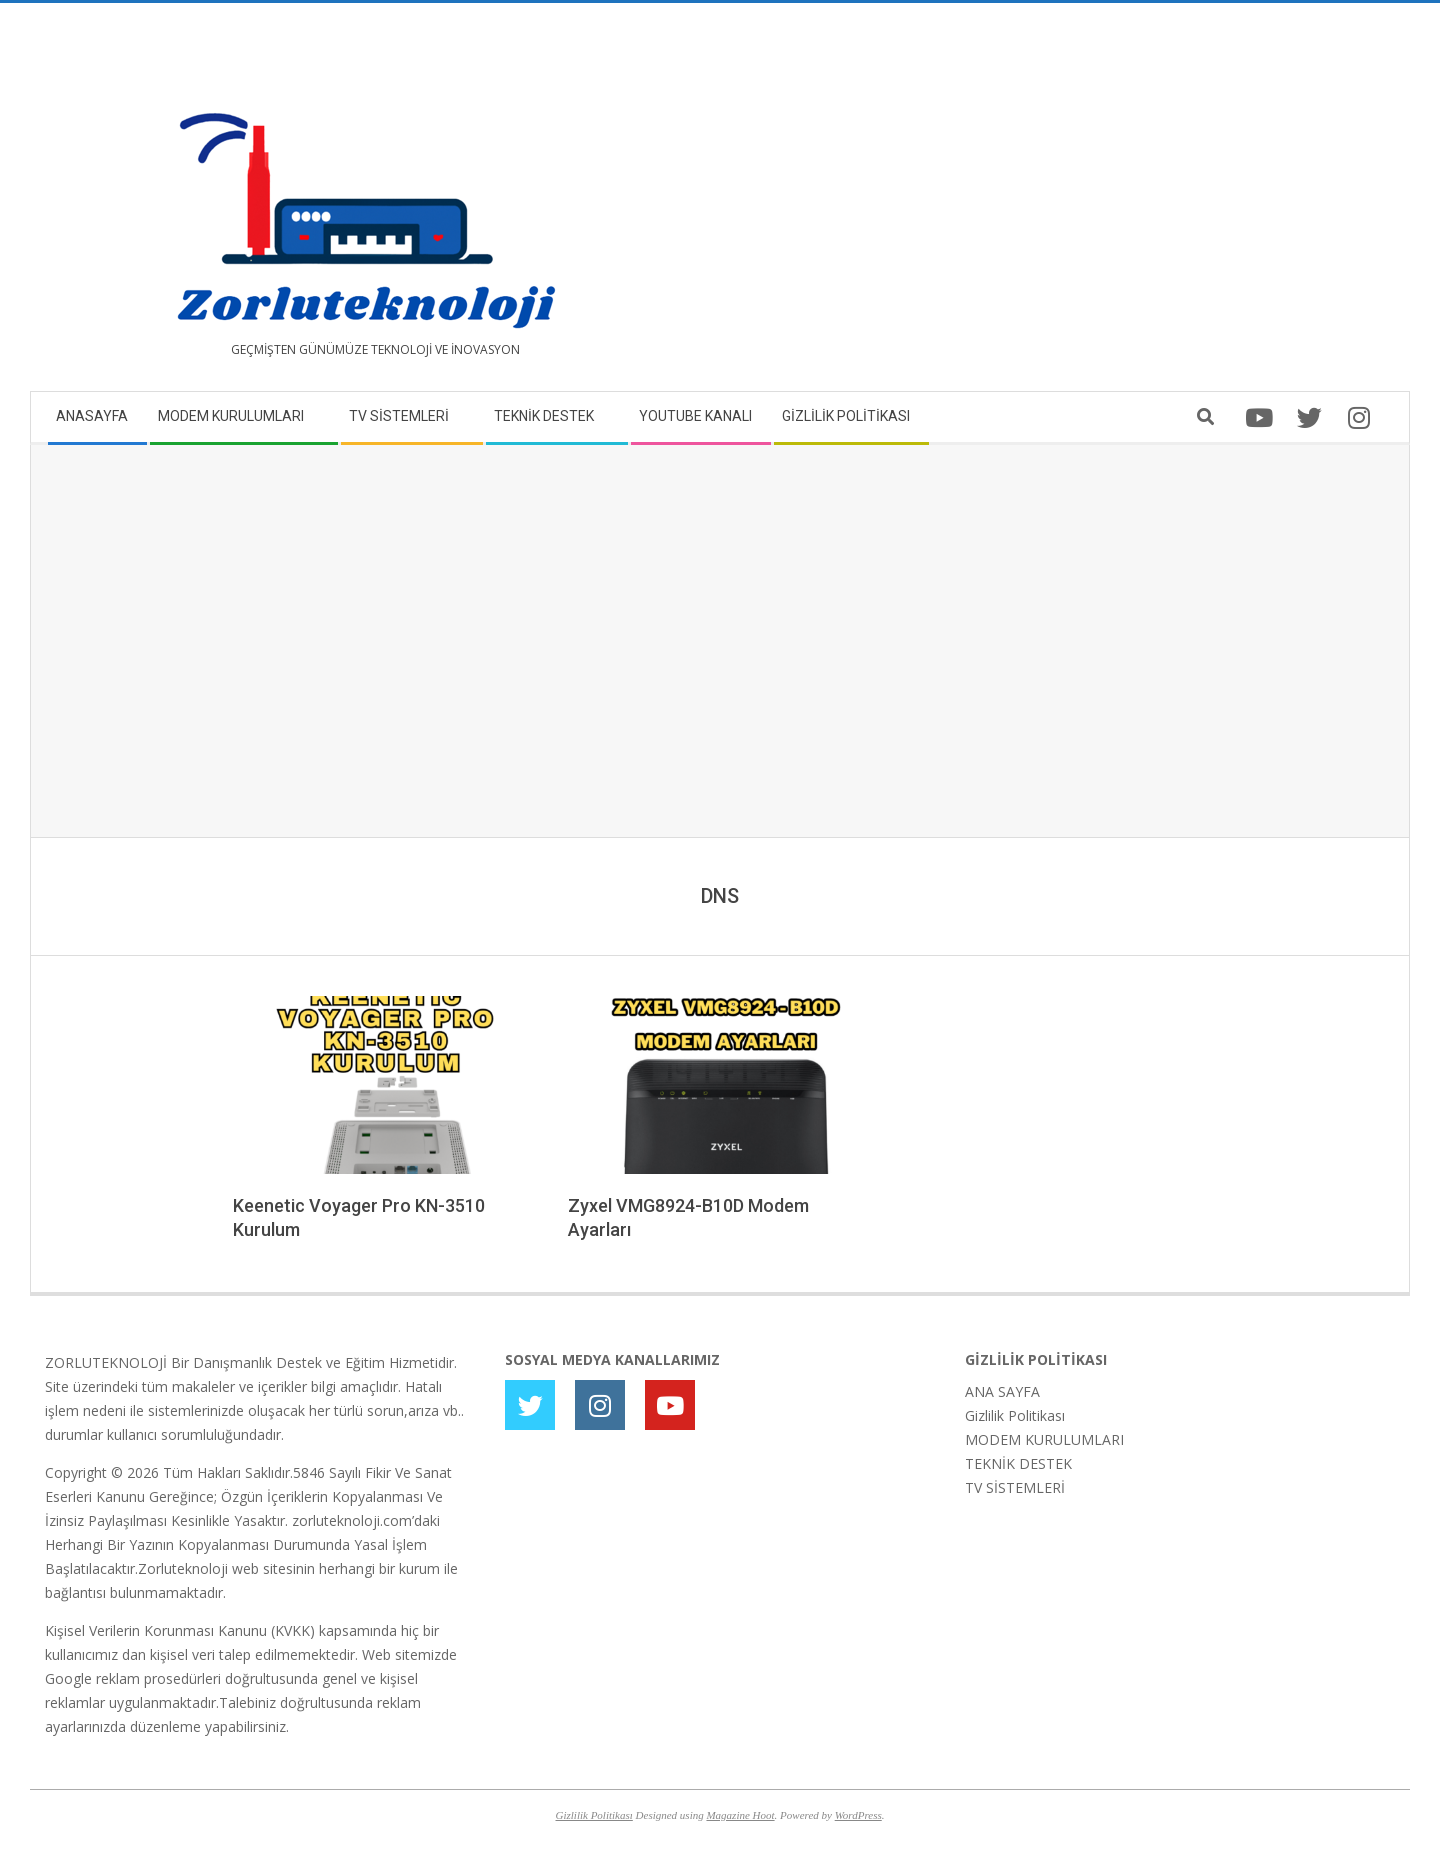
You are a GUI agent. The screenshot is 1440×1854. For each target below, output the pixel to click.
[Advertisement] (1057, 205)
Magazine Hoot (740, 1815)
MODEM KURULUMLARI (1044, 1439)
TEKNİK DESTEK (1018, 1463)
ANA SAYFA (1002, 1391)
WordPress (858, 1815)
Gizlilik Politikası (1015, 1415)
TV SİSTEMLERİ (1015, 1487)
